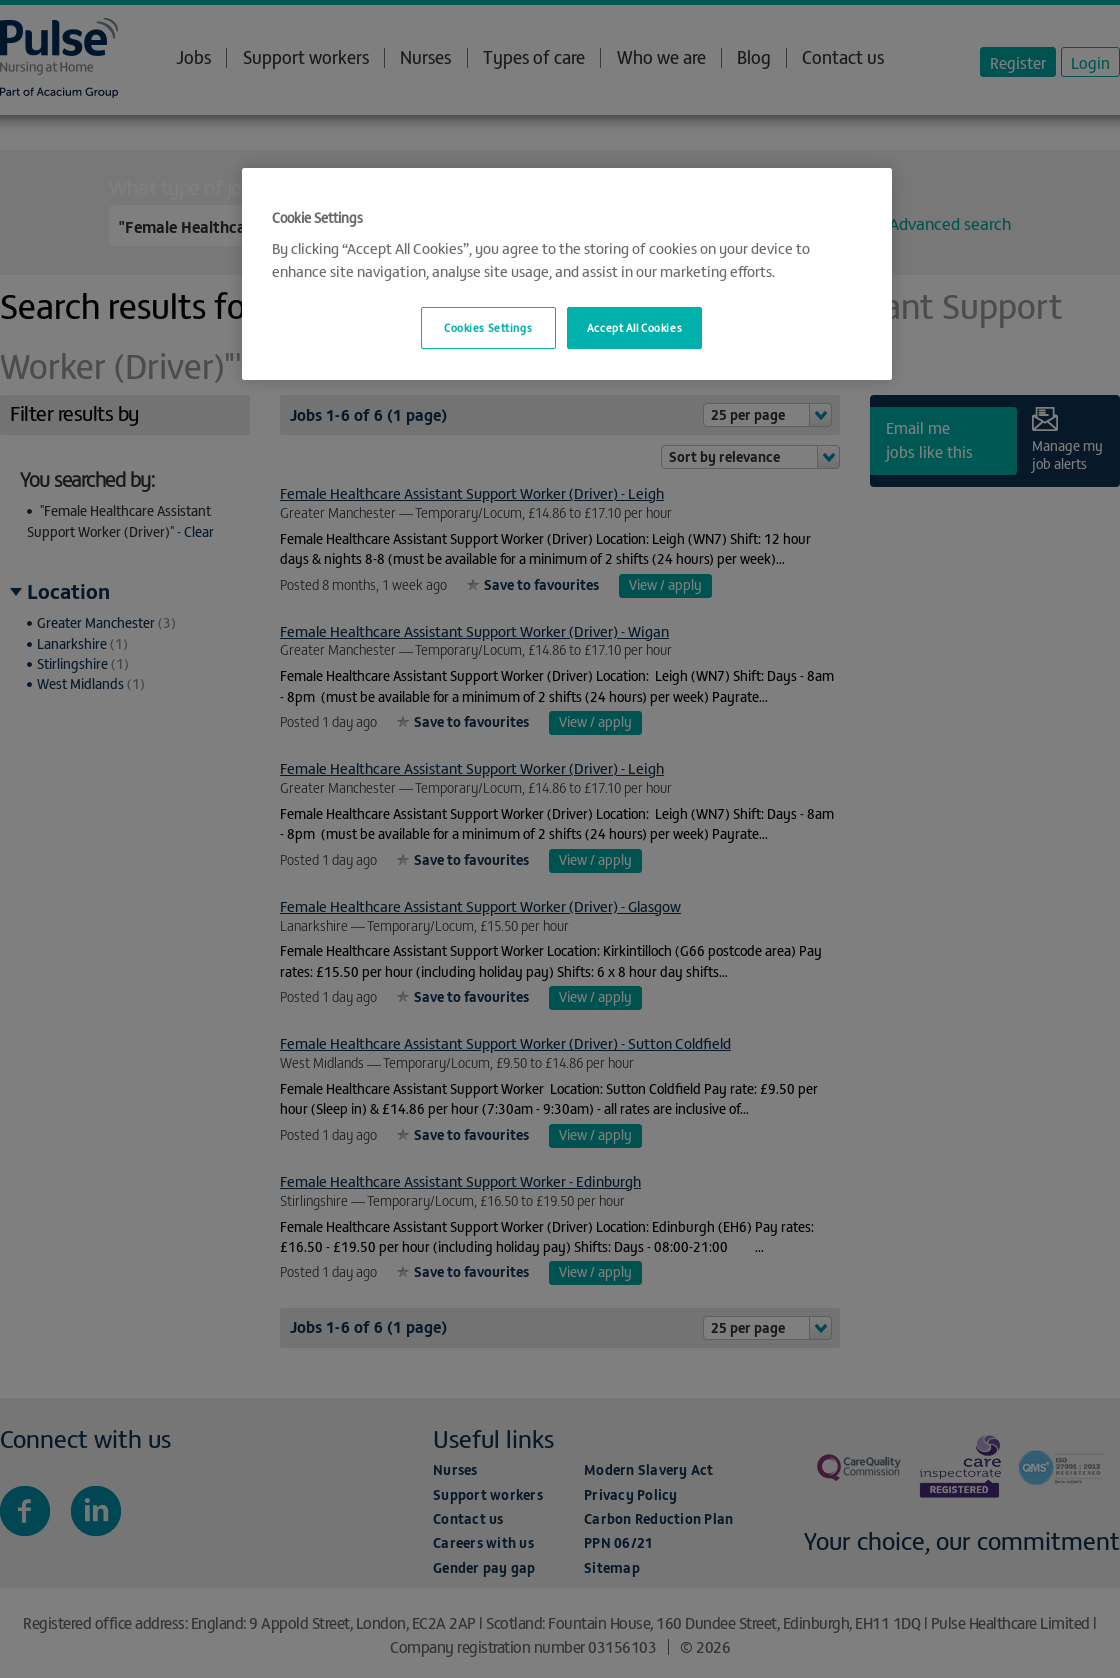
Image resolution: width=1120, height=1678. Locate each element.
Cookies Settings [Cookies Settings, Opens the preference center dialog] (488, 327)
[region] (567, 274)
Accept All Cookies (634, 327)
